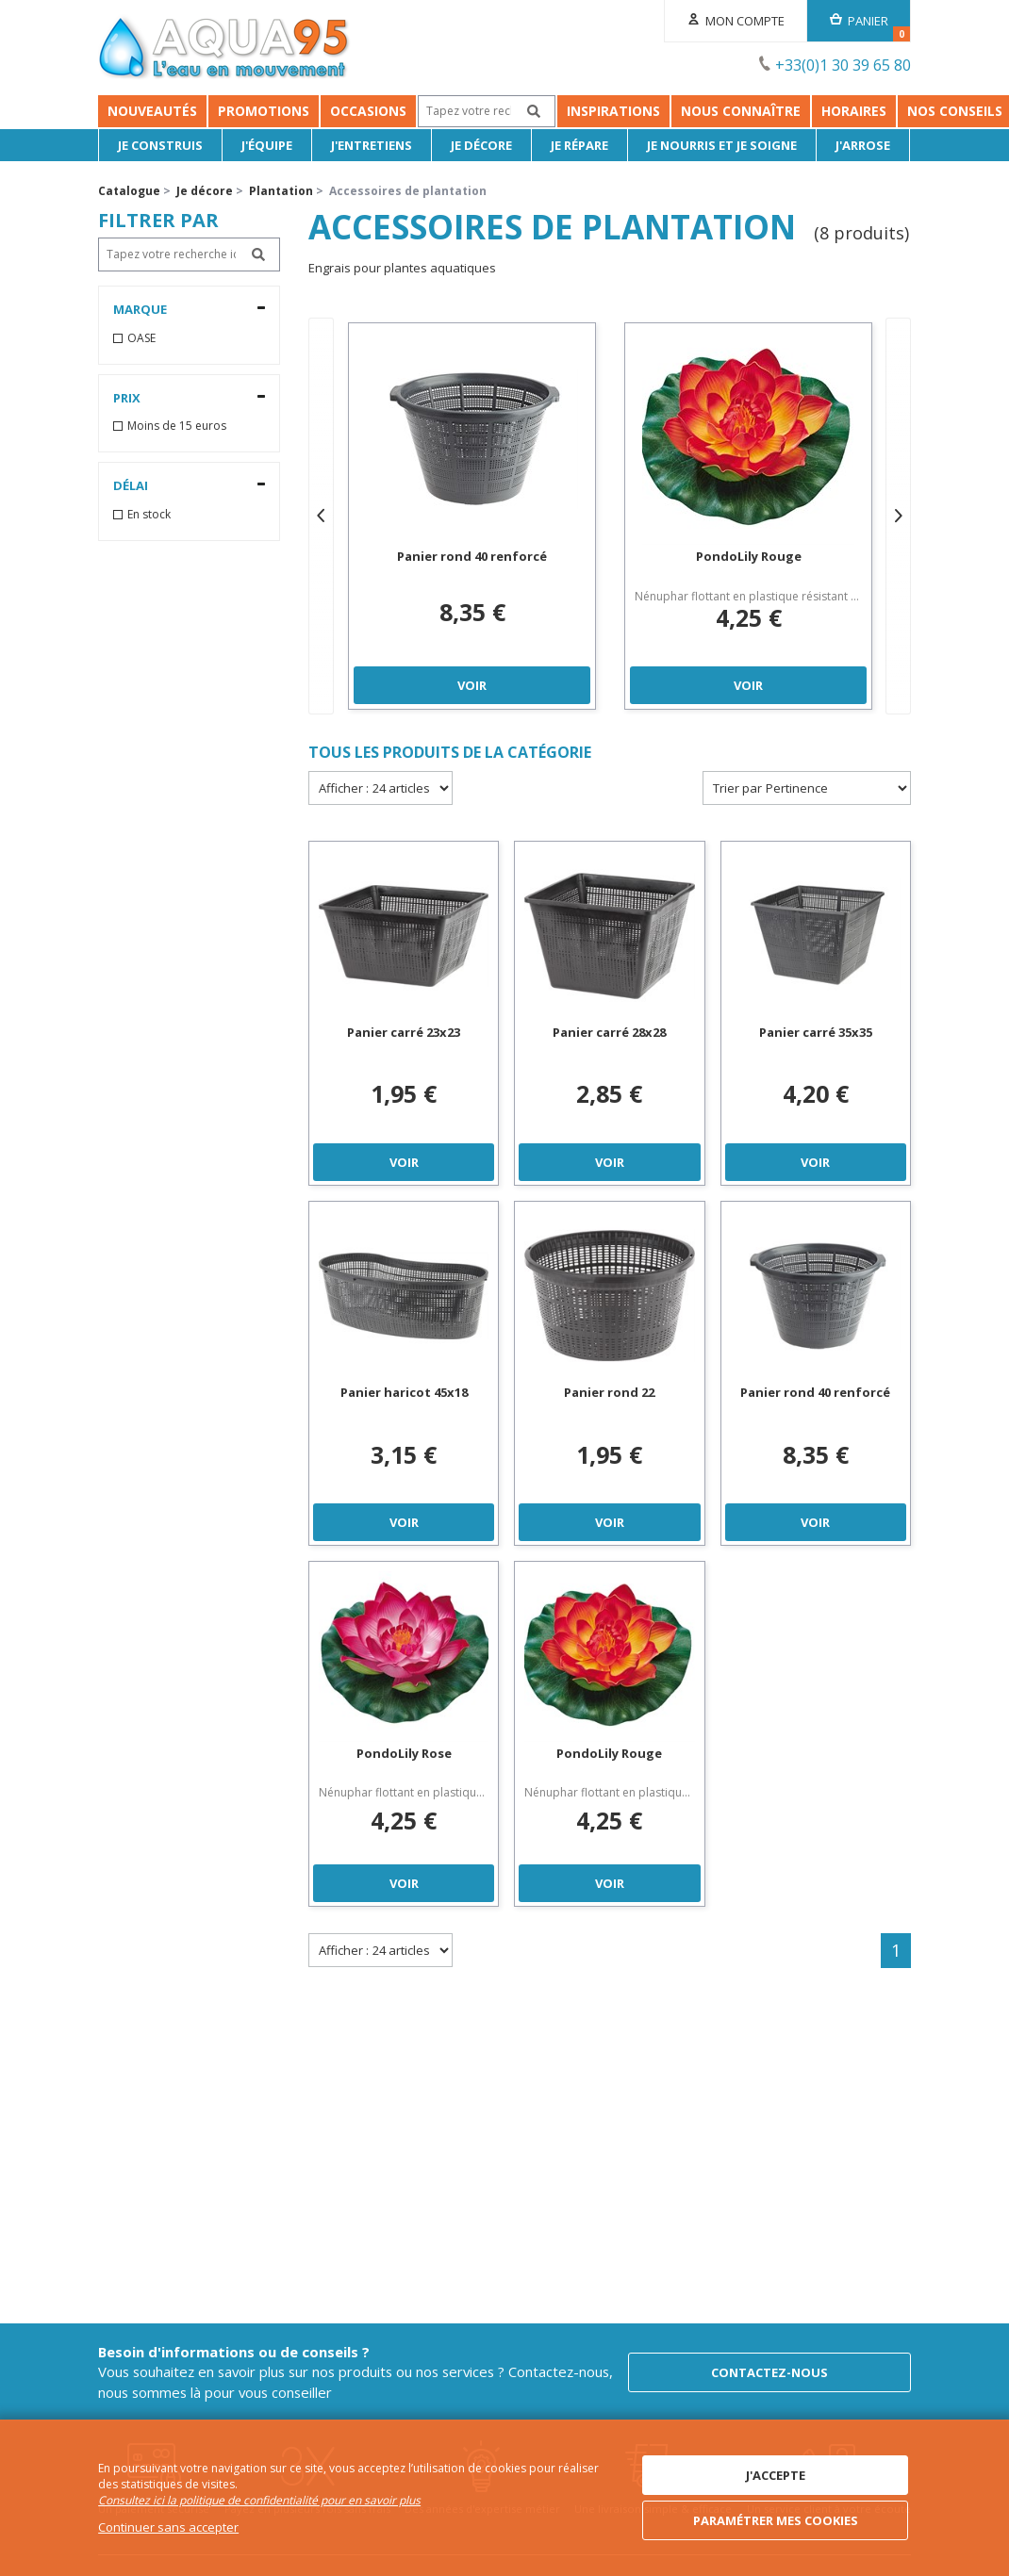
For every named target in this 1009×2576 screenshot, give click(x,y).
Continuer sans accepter (168, 2527)
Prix (127, 397)
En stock (149, 514)
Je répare (580, 145)
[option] (472, 516)
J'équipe (266, 145)
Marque (140, 309)
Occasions (368, 111)
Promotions (263, 111)
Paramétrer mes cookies (775, 2520)
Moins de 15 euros (176, 426)
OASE (141, 338)
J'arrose (863, 145)
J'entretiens (371, 145)
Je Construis (160, 145)
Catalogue (129, 191)
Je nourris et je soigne (723, 145)
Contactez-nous (769, 2372)
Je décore (481, 145)
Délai (130, 485)
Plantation (281, 191)
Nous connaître (741, 111)
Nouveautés (152, 111)
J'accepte (775, 2475)
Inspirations (613, 111)
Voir (472, 685)
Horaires (853, 111)
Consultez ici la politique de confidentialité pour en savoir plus (259, 2501)
